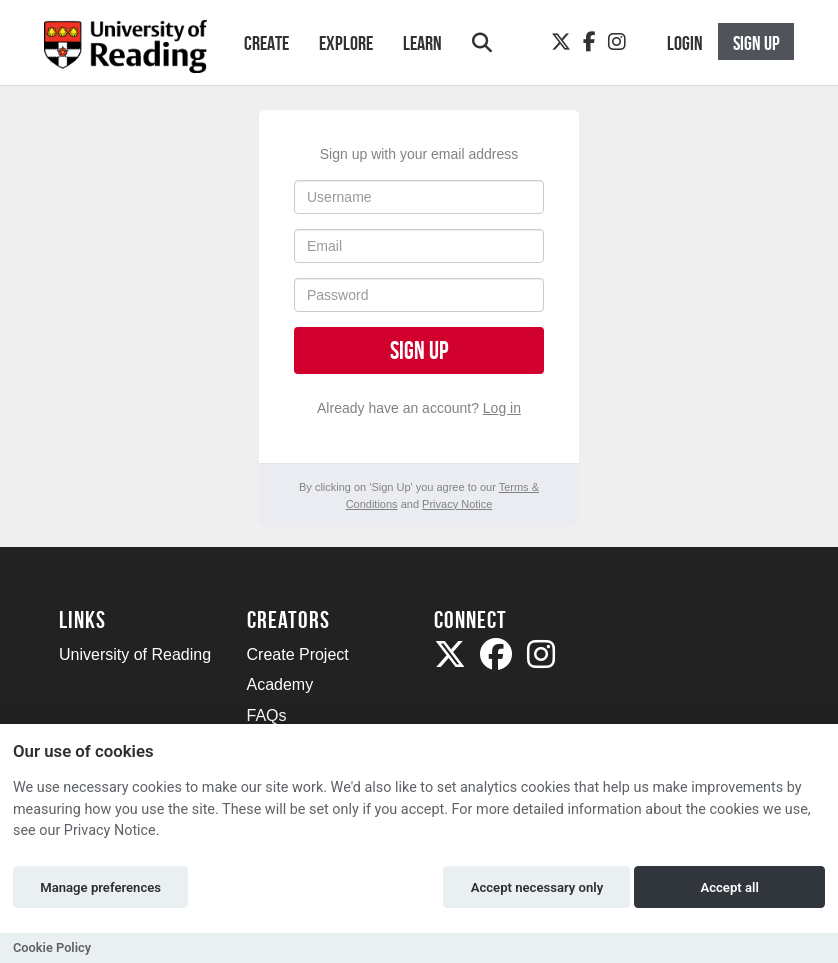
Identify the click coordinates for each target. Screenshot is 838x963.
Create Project (298, 654)
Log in (502, 408)
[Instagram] (617, 42)
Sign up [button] (756, 43)
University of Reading (135, 654)
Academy (280, 684)
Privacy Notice (457, 504)
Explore (346, 43)
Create (266, 43)
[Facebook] (589, 42)
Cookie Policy (52, 947)
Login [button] (685, 43)
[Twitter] (561, 42)
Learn (422, 43)
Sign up (419, 350)
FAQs (267, 715)
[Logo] (125, 52)
